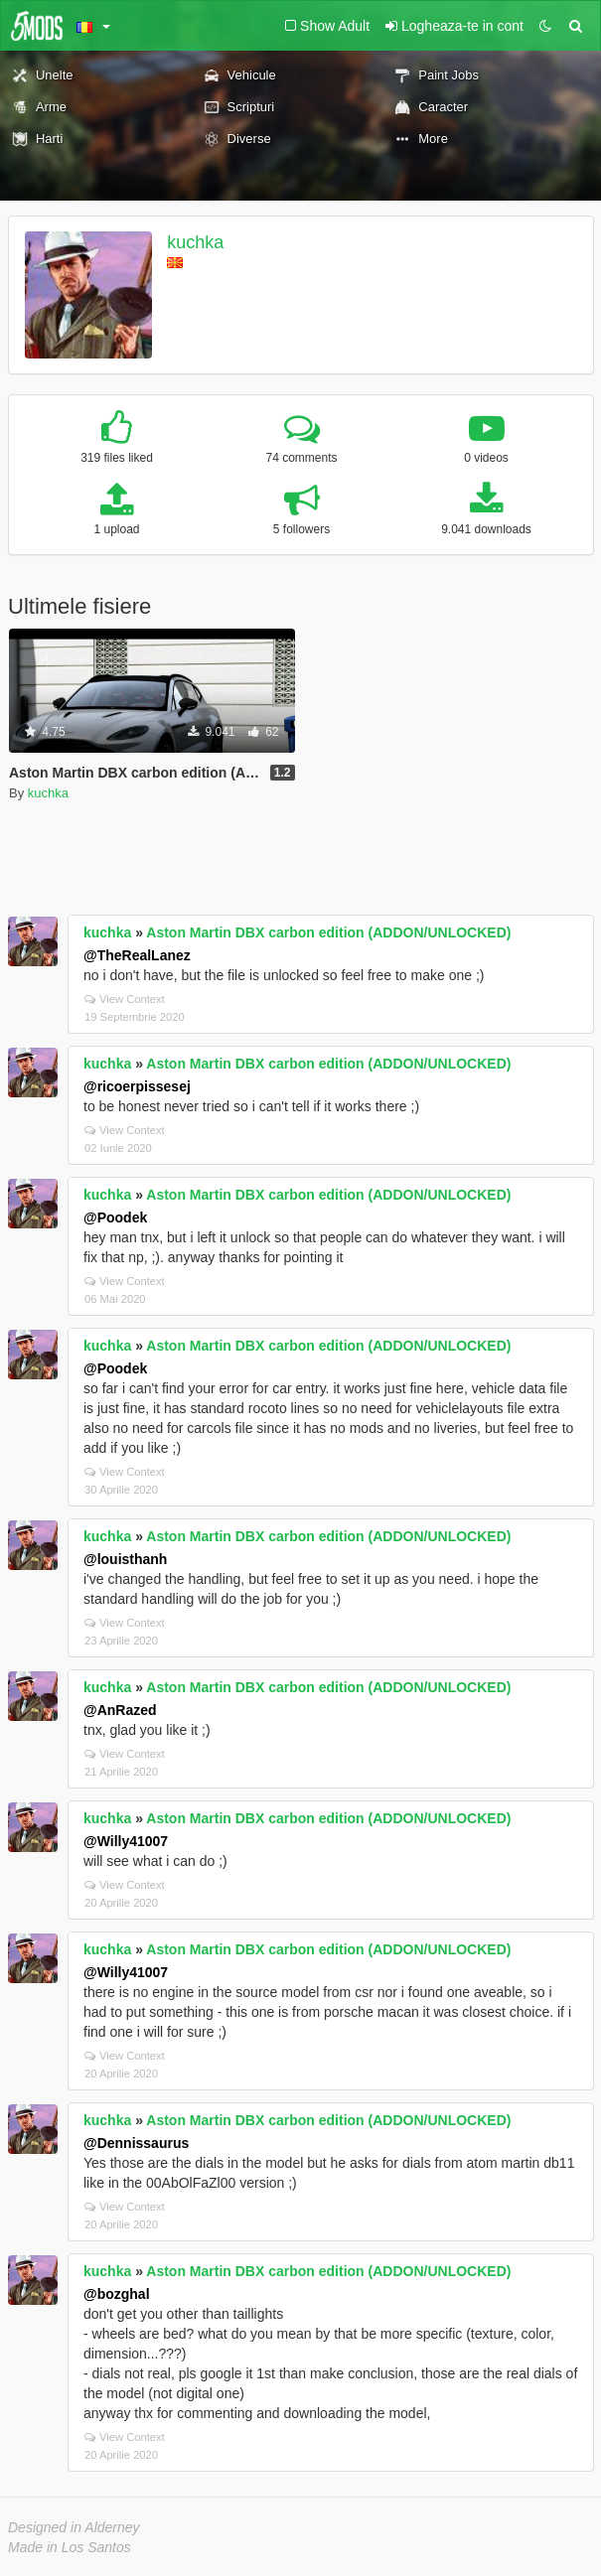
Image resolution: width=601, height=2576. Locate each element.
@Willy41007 (125, 1841)
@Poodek (115, 1217)
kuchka (195, 242)
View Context (124, 999)
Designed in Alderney (74, 2527)
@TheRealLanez (137, 955)
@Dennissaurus (136, 2143)
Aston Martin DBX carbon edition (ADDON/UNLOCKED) (328, 932)
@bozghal (116, 2294)
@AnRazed (120, 1710)
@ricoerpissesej (137, 1086)
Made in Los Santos (69, 2547)
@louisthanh (125, 1559)
